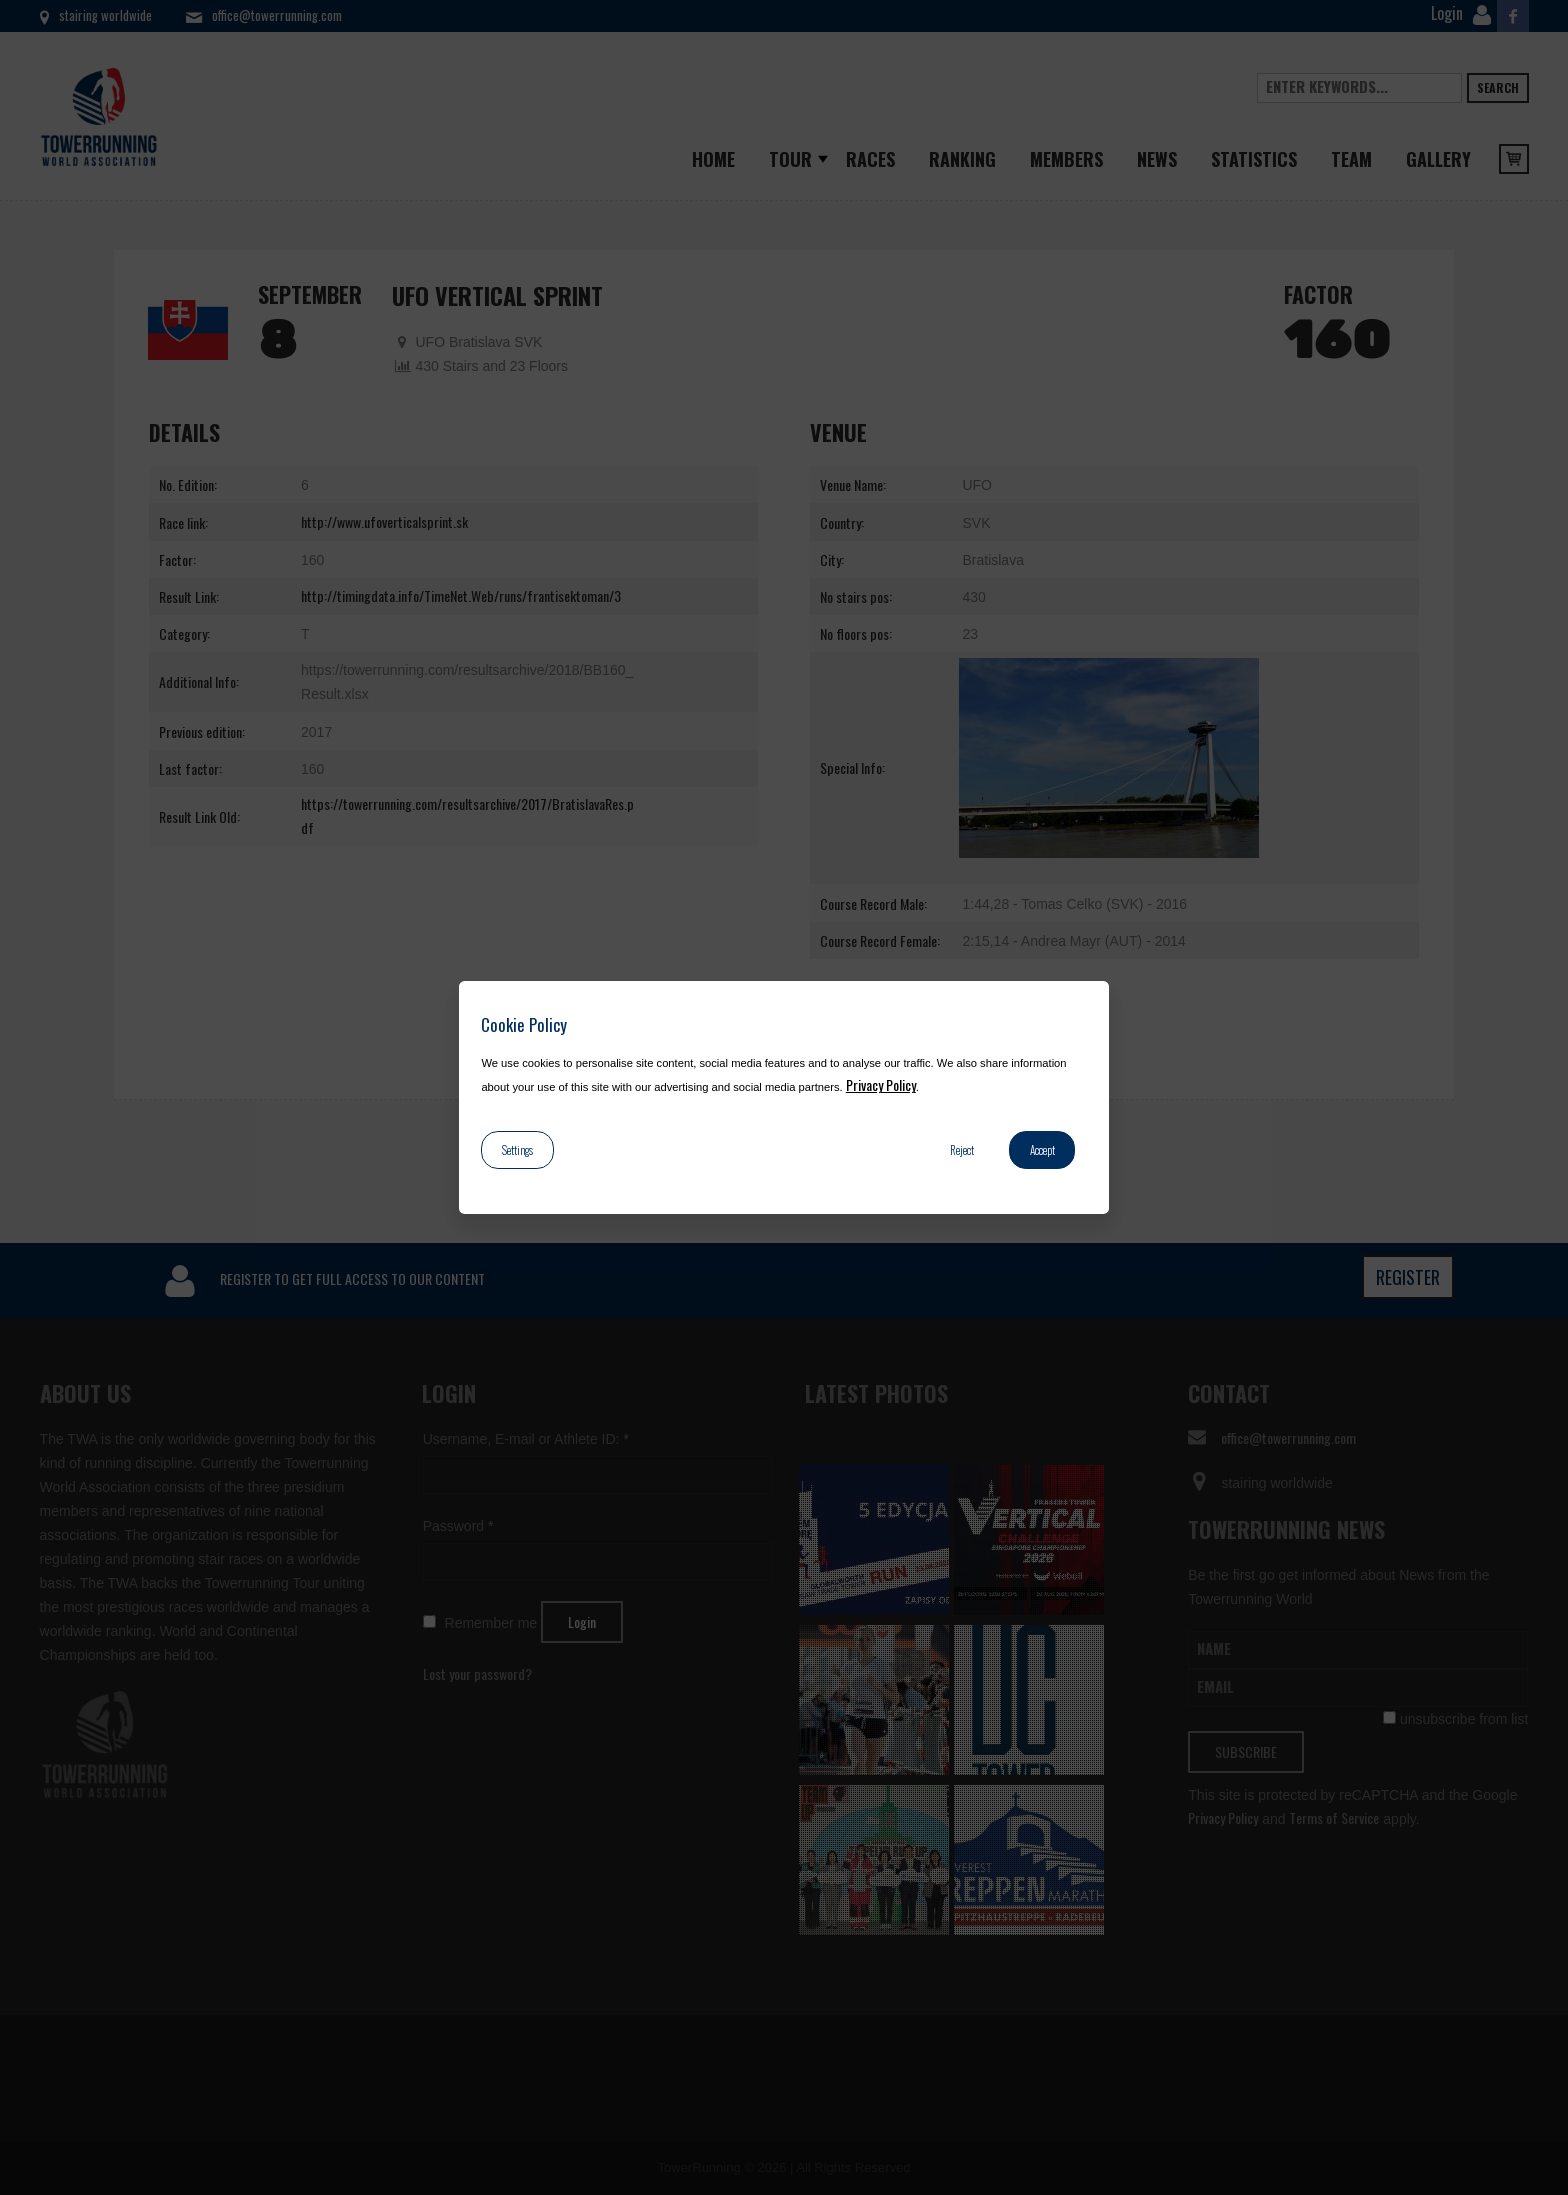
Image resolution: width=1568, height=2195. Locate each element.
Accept (1042, 1150)
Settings (517, 1150)
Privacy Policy (881, 1084)
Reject (962, 1150)
